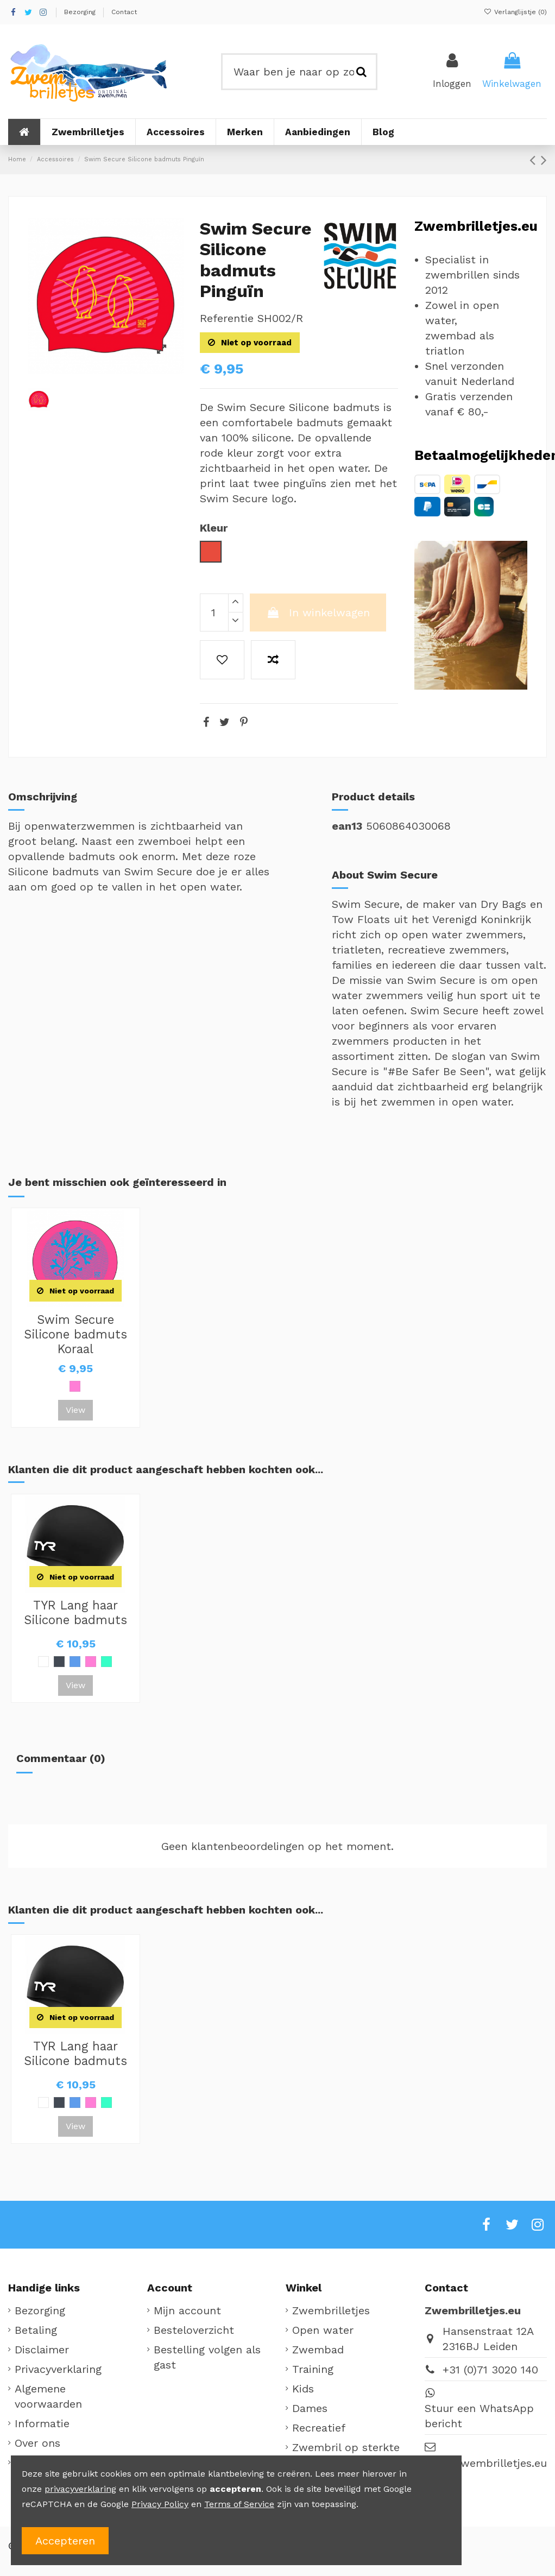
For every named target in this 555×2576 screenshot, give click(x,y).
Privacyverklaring (58, 2369)
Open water (323, 2330)
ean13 (347, 825)
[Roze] (75, 1386)
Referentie (227, 318)
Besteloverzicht (194, 2330)
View (75, 1410)
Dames (309, 2408)
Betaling (36, 2330)
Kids (303, 2388)
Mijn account (187, 2310)
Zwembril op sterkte (346, 2447)
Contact (124, 12)
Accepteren (65, 2540)
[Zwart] (59, 1661)
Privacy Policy (159, 2504)
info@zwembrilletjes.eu (486, 2463)
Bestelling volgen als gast (207, 2357)
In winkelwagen (318, 612)
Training (312, 2369)
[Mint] (106, 1661)
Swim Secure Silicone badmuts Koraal (75, 1334)
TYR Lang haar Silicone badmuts (75, 1612)
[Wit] (43, 1661)
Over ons (37, 2442)
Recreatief (318, 2427)
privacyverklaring (80, 2489)
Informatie (42, 2423)
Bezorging (81, 12)
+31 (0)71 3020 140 (490, 2369)
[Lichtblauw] (75, 1661)
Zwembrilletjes (331, 2310)
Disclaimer (42, 2349)
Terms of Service (239, 2504)
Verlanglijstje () (515, 12)
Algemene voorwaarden (48, 2396)
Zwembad (318, 2349)
